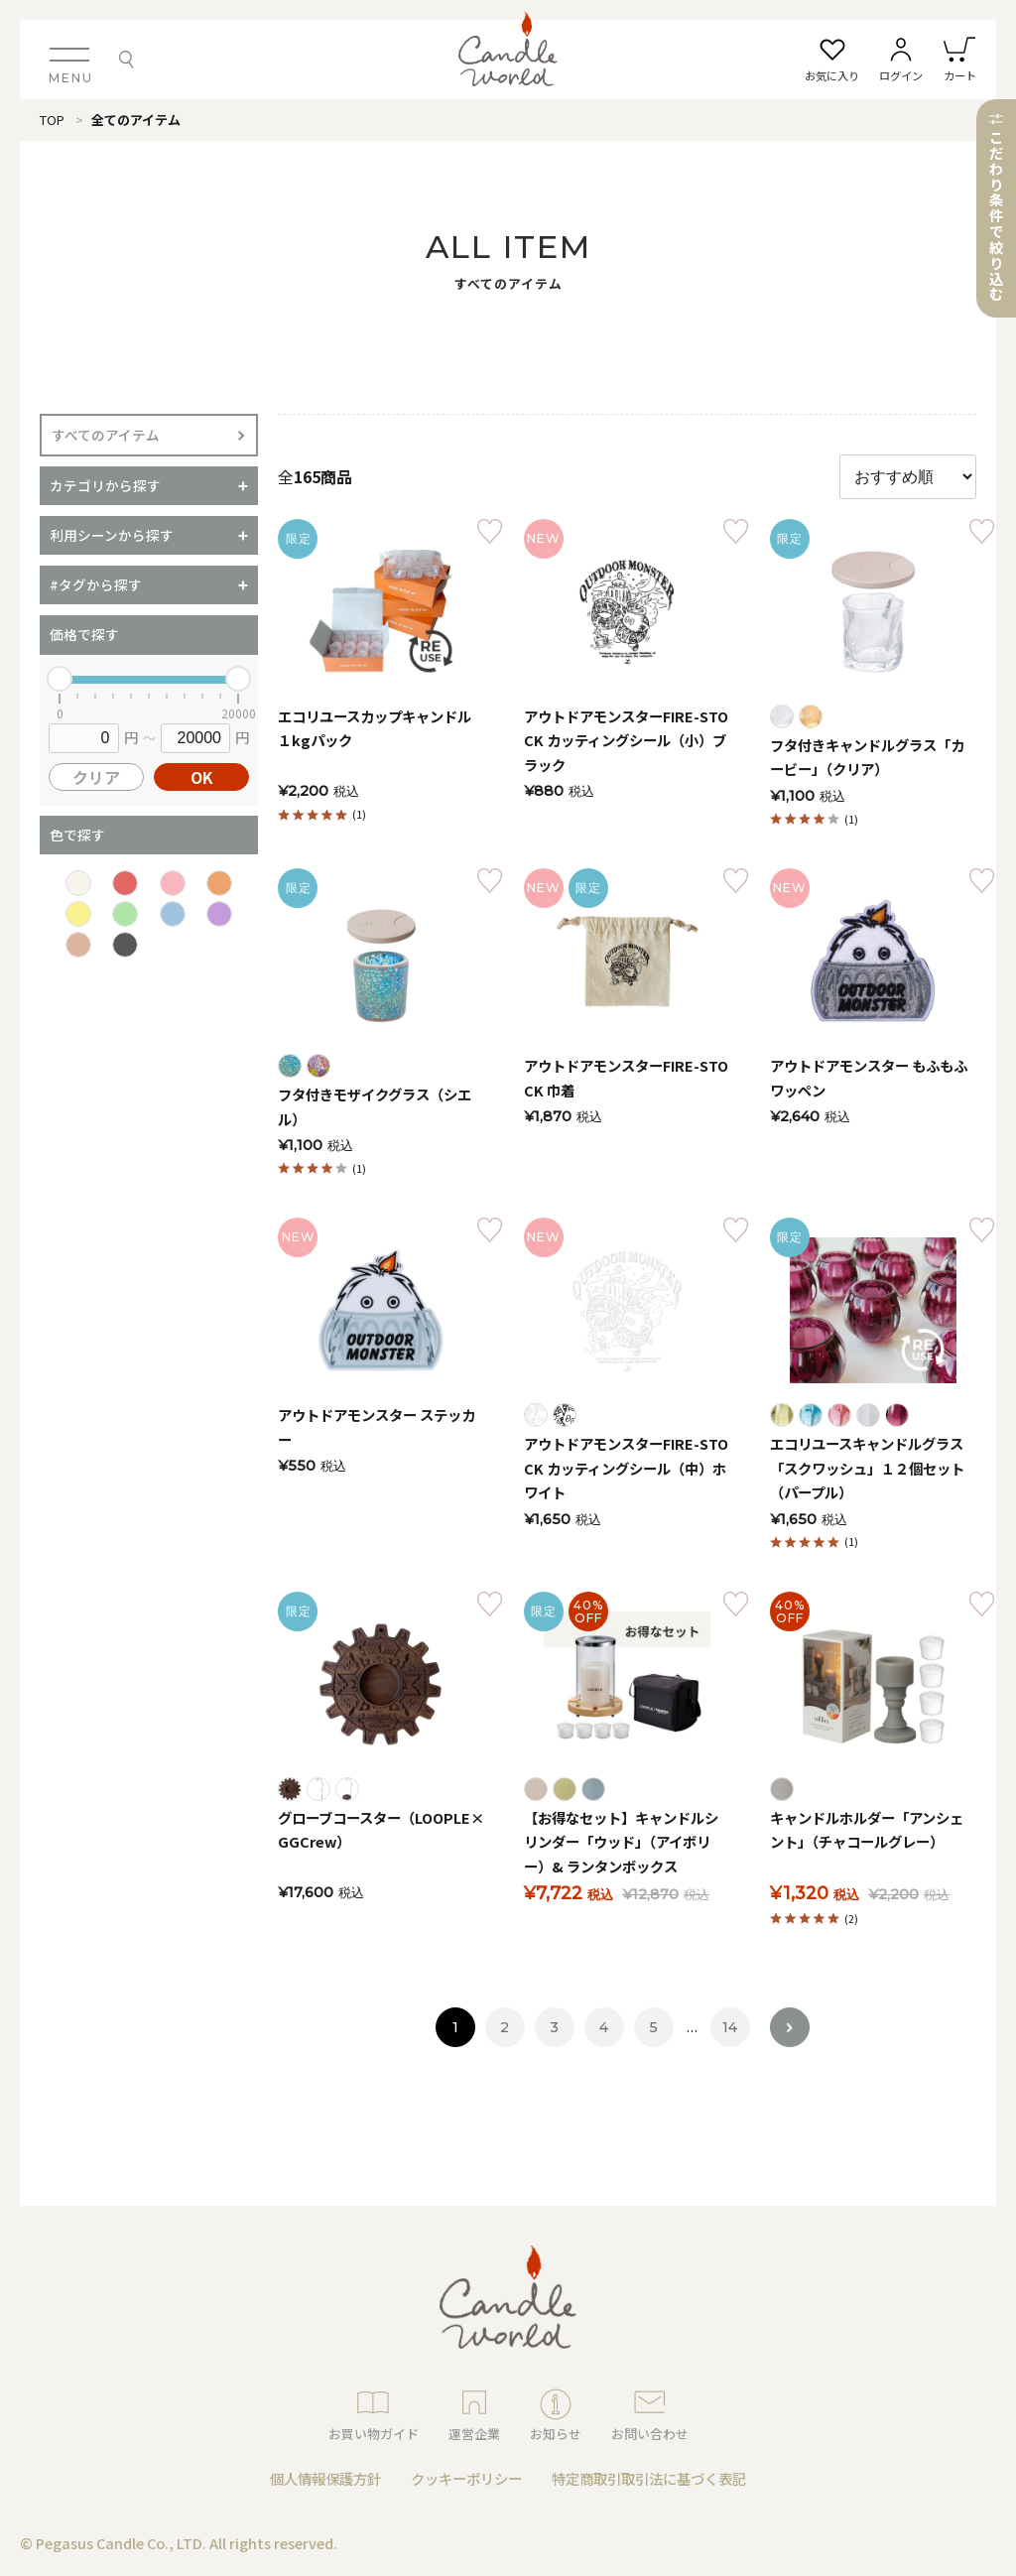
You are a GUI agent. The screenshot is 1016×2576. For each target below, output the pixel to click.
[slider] (59, 679)
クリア (96, 777)
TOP (52, 119)
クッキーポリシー (466, 2478)
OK (201, 777)
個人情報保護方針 (325, 2478)
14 (729, 2027)
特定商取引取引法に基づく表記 (649, 2478)
